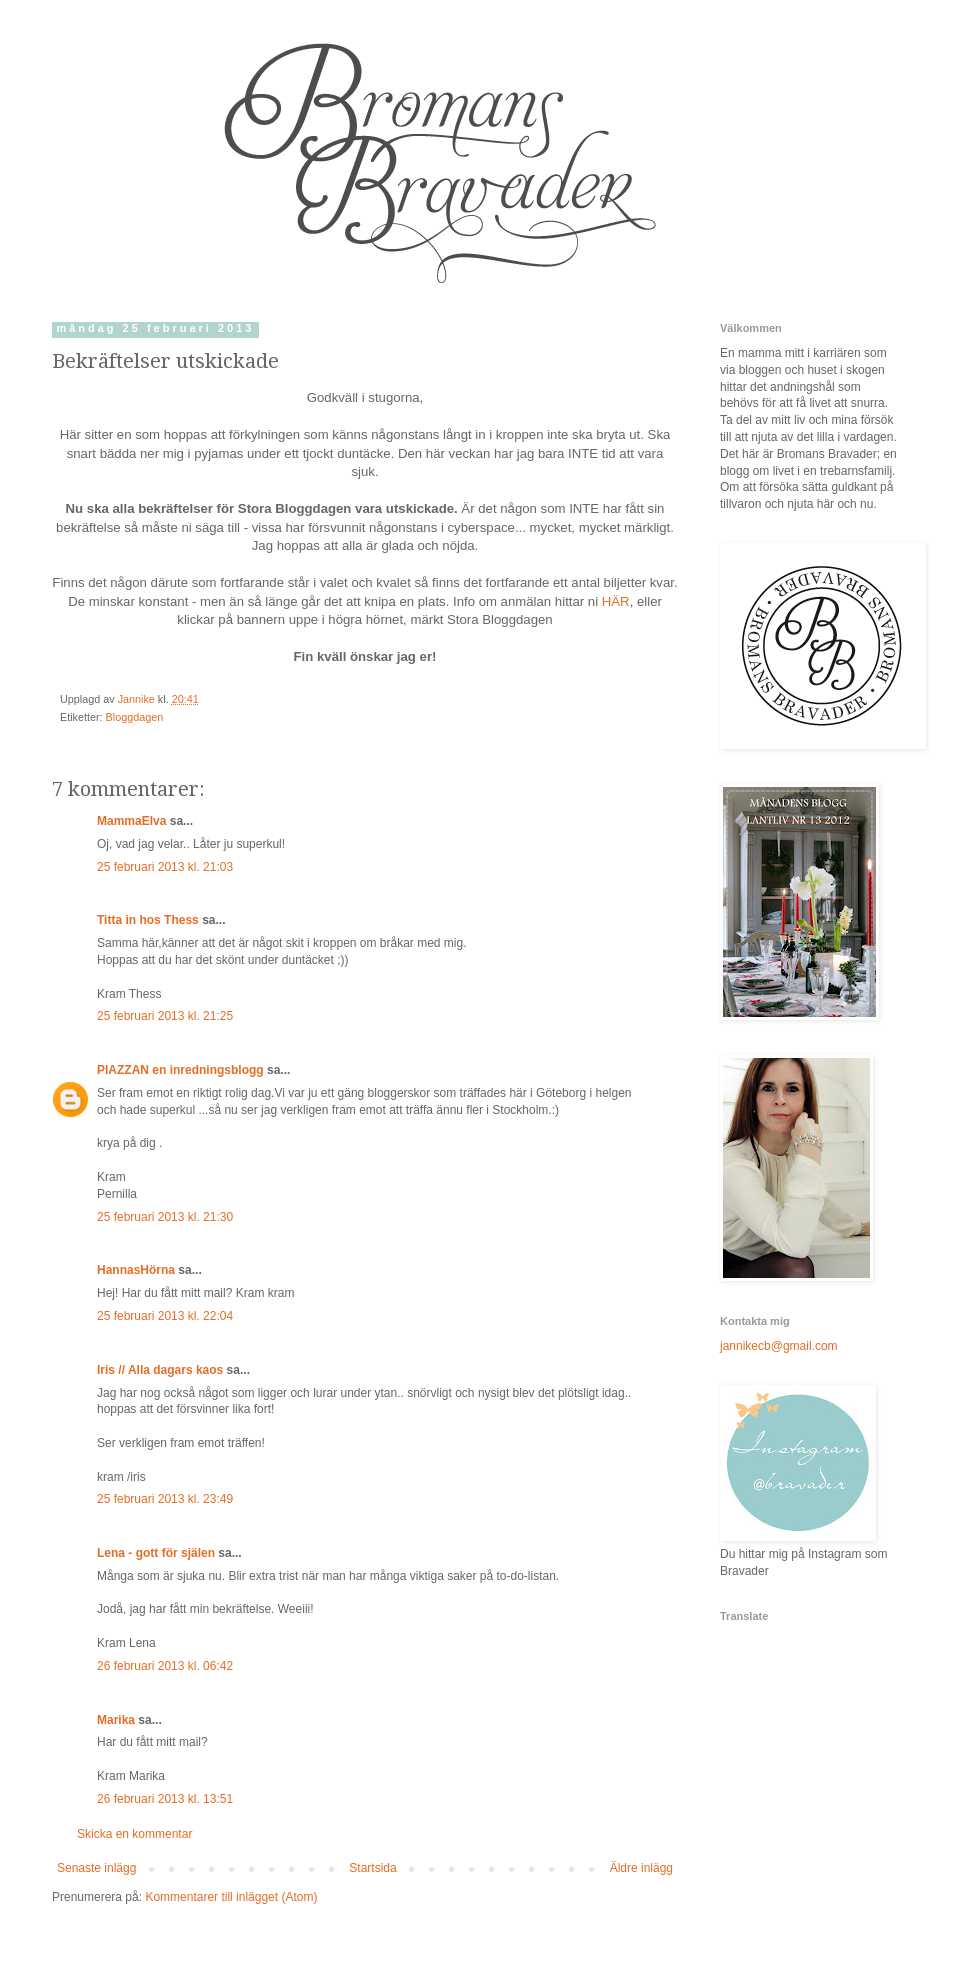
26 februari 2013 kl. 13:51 (165, 1799)
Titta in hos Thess (148, 920)
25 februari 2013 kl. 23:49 (165, 1499)
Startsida (372, 1868)
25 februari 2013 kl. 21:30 (165, 1217)
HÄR (616, 601)
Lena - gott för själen (156, 1553)
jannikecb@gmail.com (779, 1346)
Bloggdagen (135, 717)
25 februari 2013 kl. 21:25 (165, 1016)
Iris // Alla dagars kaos (160, 1370)
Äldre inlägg (641, 1868)
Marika (116, 1720)
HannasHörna (136, 1270)
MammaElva (131, 821)
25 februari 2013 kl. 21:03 (165, 867)
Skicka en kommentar (134, 1834)
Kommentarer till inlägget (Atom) (231, 1897)
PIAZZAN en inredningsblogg (180, 1070)
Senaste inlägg (96, 1868)
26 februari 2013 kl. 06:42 (165, 1666)
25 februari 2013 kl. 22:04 (165, 1316)
